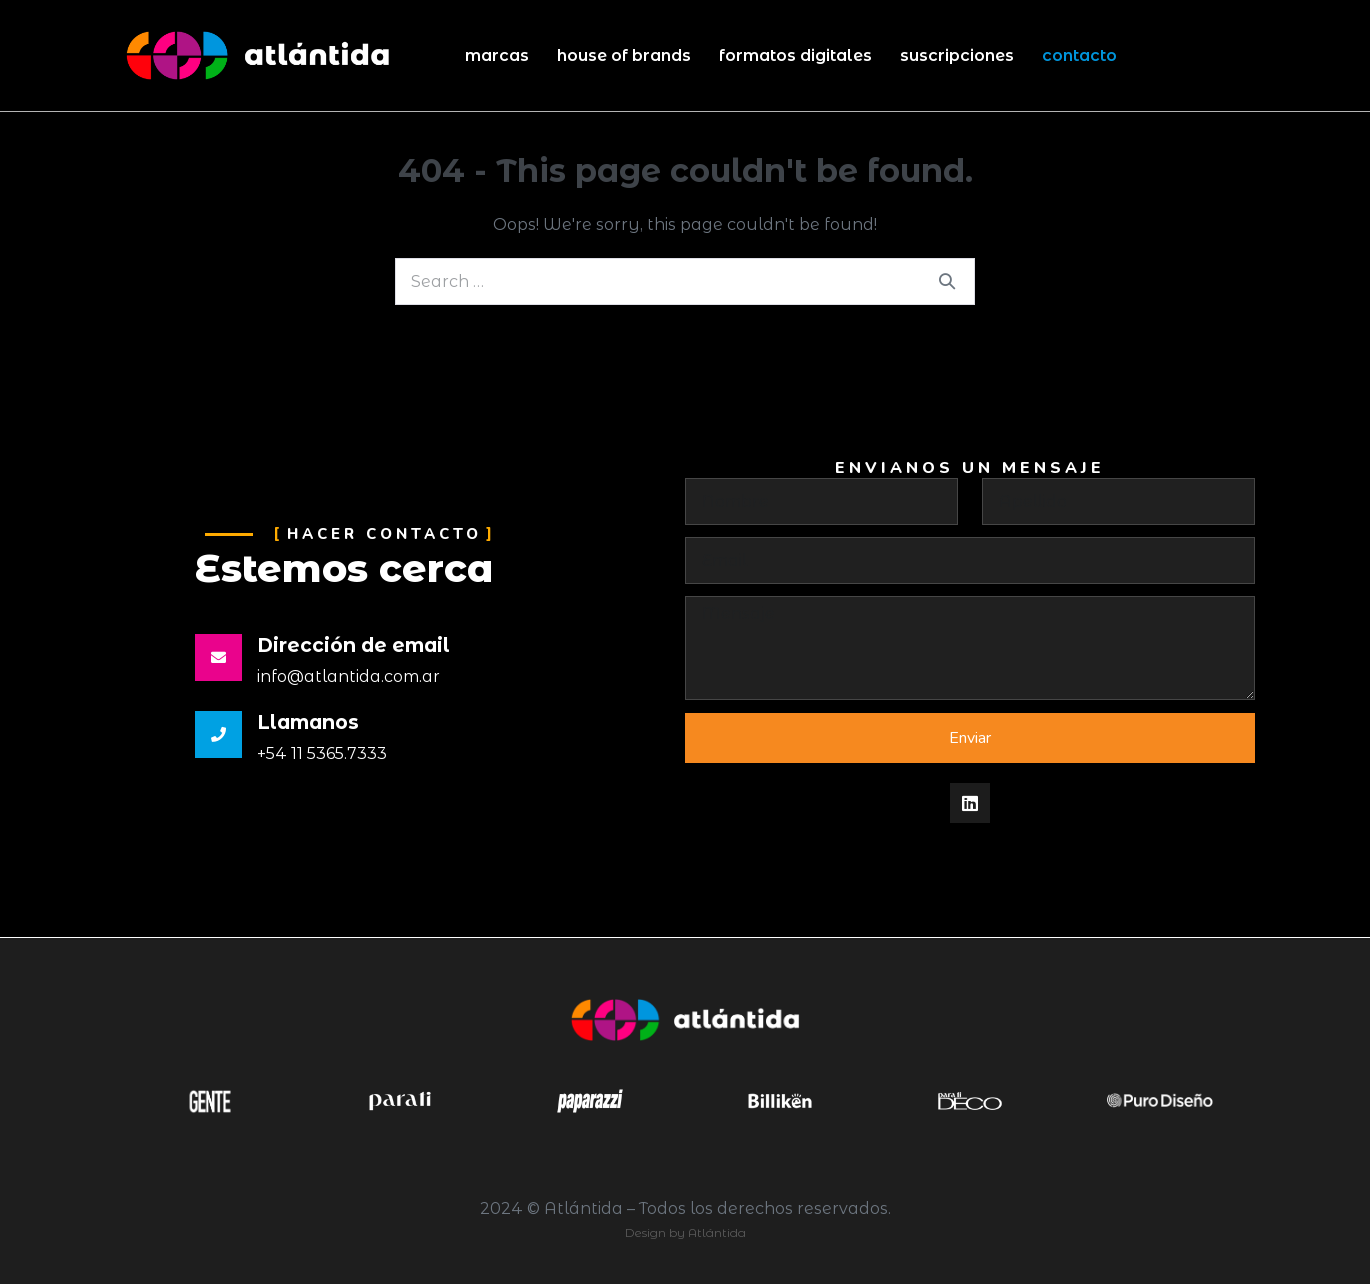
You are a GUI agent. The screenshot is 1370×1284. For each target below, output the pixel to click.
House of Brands (624, 55)
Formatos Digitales (795, 55)
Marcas (497, 55)
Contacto (1079, 55)
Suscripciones (957, 55)
